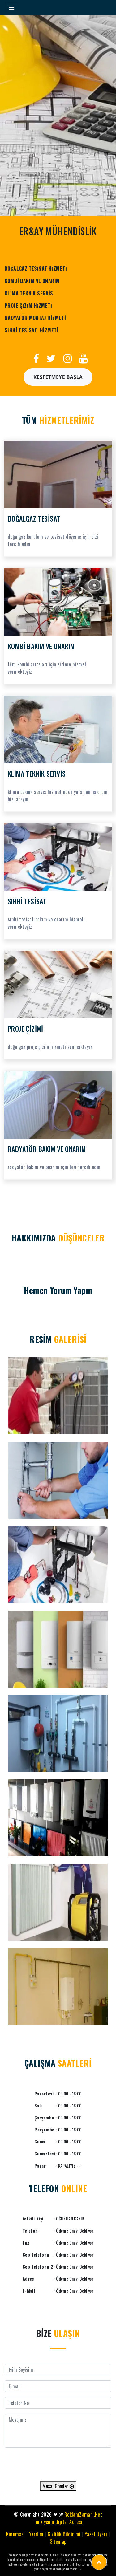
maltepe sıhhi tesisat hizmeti (79, 2555)
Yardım (36, 2534)
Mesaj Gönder (58, 2486)
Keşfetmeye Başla (58, 377)
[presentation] (58, 2464)
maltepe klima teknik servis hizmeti (59, 2559)
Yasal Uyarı (96, 2534)
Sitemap (58, 2541)
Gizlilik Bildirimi (64, 2534)
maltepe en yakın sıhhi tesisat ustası (71, 2564)
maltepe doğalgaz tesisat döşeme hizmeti (34, 2555)
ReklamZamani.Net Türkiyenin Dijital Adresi (68, 2518)
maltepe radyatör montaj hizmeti (27, 2564)
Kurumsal (15, 2534)
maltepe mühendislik (69, 2568)
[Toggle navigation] (11, 7)
